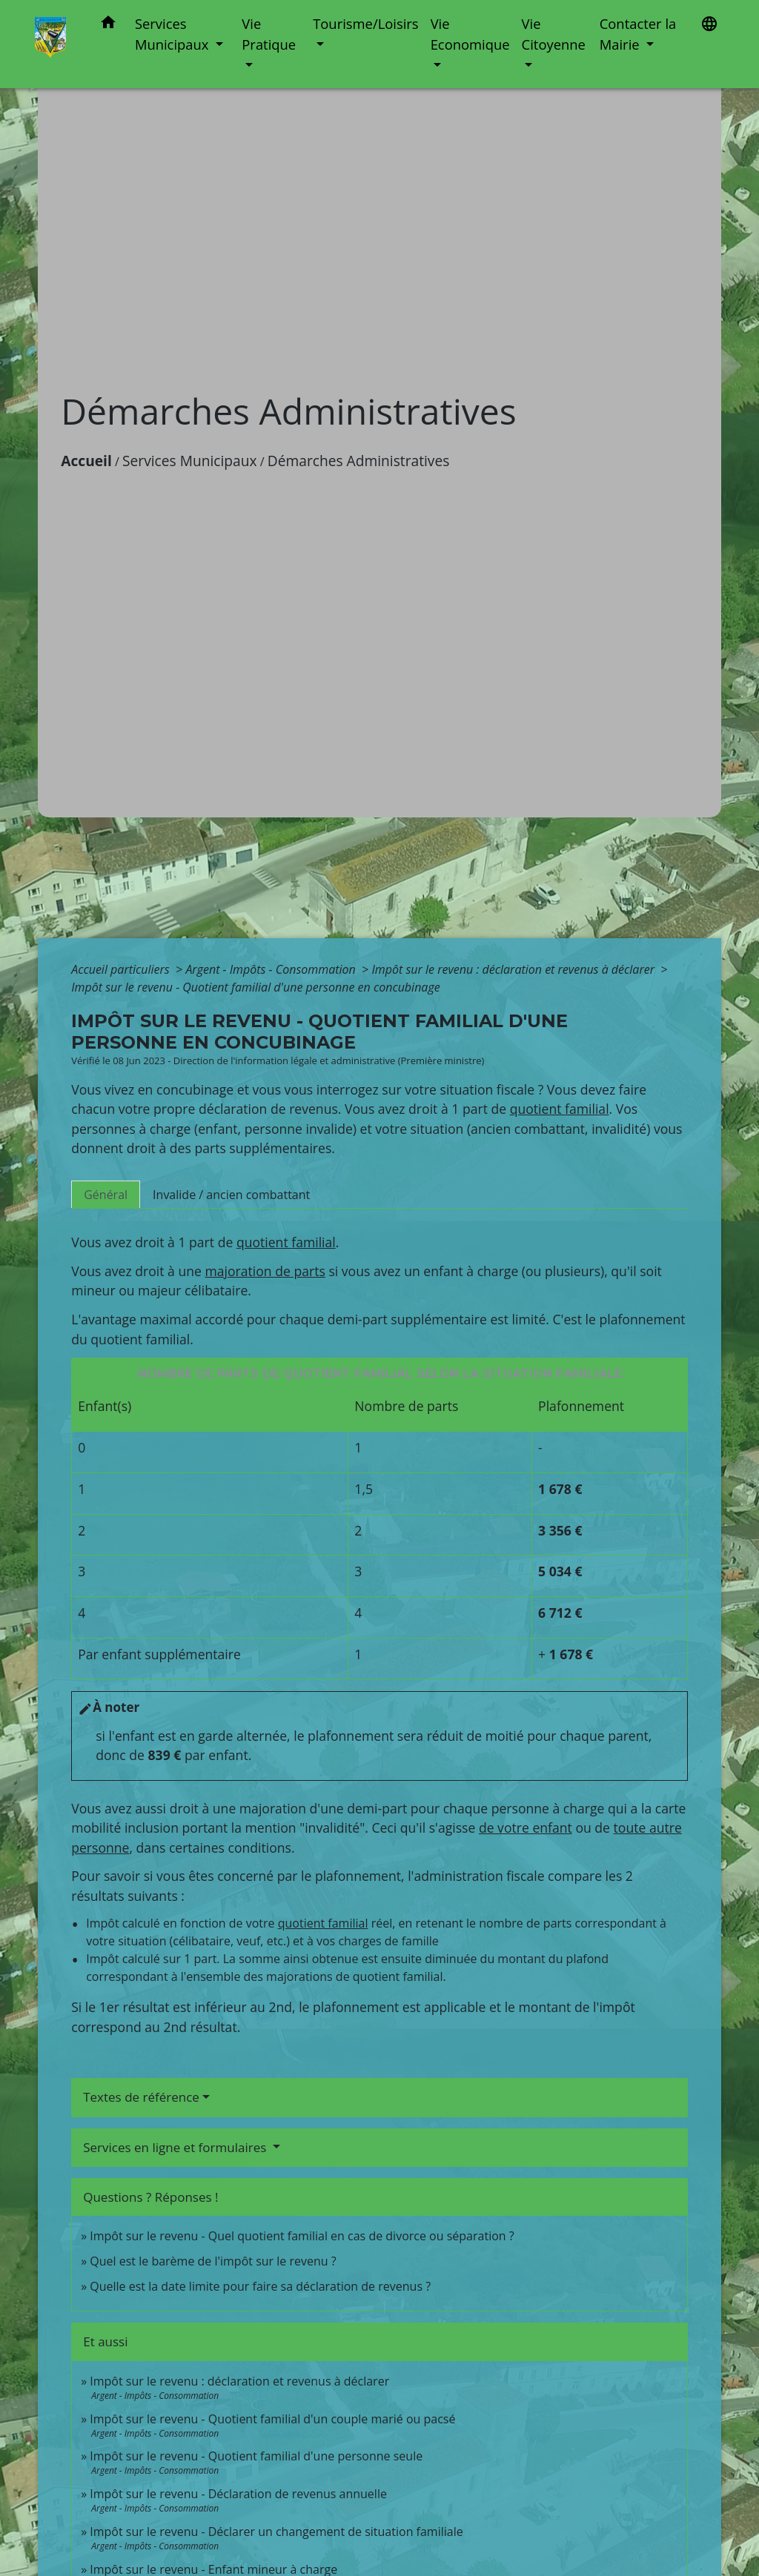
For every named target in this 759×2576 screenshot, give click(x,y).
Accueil (86, 461)
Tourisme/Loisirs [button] (365, 23)
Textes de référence (141, 2096)
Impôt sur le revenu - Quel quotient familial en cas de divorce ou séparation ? (302, 2236)
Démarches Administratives (359, 461)
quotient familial (559, 1109)
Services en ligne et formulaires (176, 2147)
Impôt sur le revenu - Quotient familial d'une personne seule (256, 2456)
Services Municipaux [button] (173, 33)
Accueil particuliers (122, 969)
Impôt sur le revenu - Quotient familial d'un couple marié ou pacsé (272, 2419)
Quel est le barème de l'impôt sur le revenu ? (213, 2261)
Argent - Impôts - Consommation (272, 969)
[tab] (105, 1195)
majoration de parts (265, 1271)
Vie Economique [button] (470, 33)
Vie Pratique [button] (269, 33)
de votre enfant (525, 1827)
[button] (108, 24)
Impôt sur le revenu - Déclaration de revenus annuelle (238, 2494)
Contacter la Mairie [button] (638, 33)
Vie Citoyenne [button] (554, 33)
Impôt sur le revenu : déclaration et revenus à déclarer (514, 969)
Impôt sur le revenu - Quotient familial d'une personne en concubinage (255, 987)
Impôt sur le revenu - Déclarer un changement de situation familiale (276, 2531)
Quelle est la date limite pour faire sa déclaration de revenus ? (260, 2286)
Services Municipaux (189, 461)
